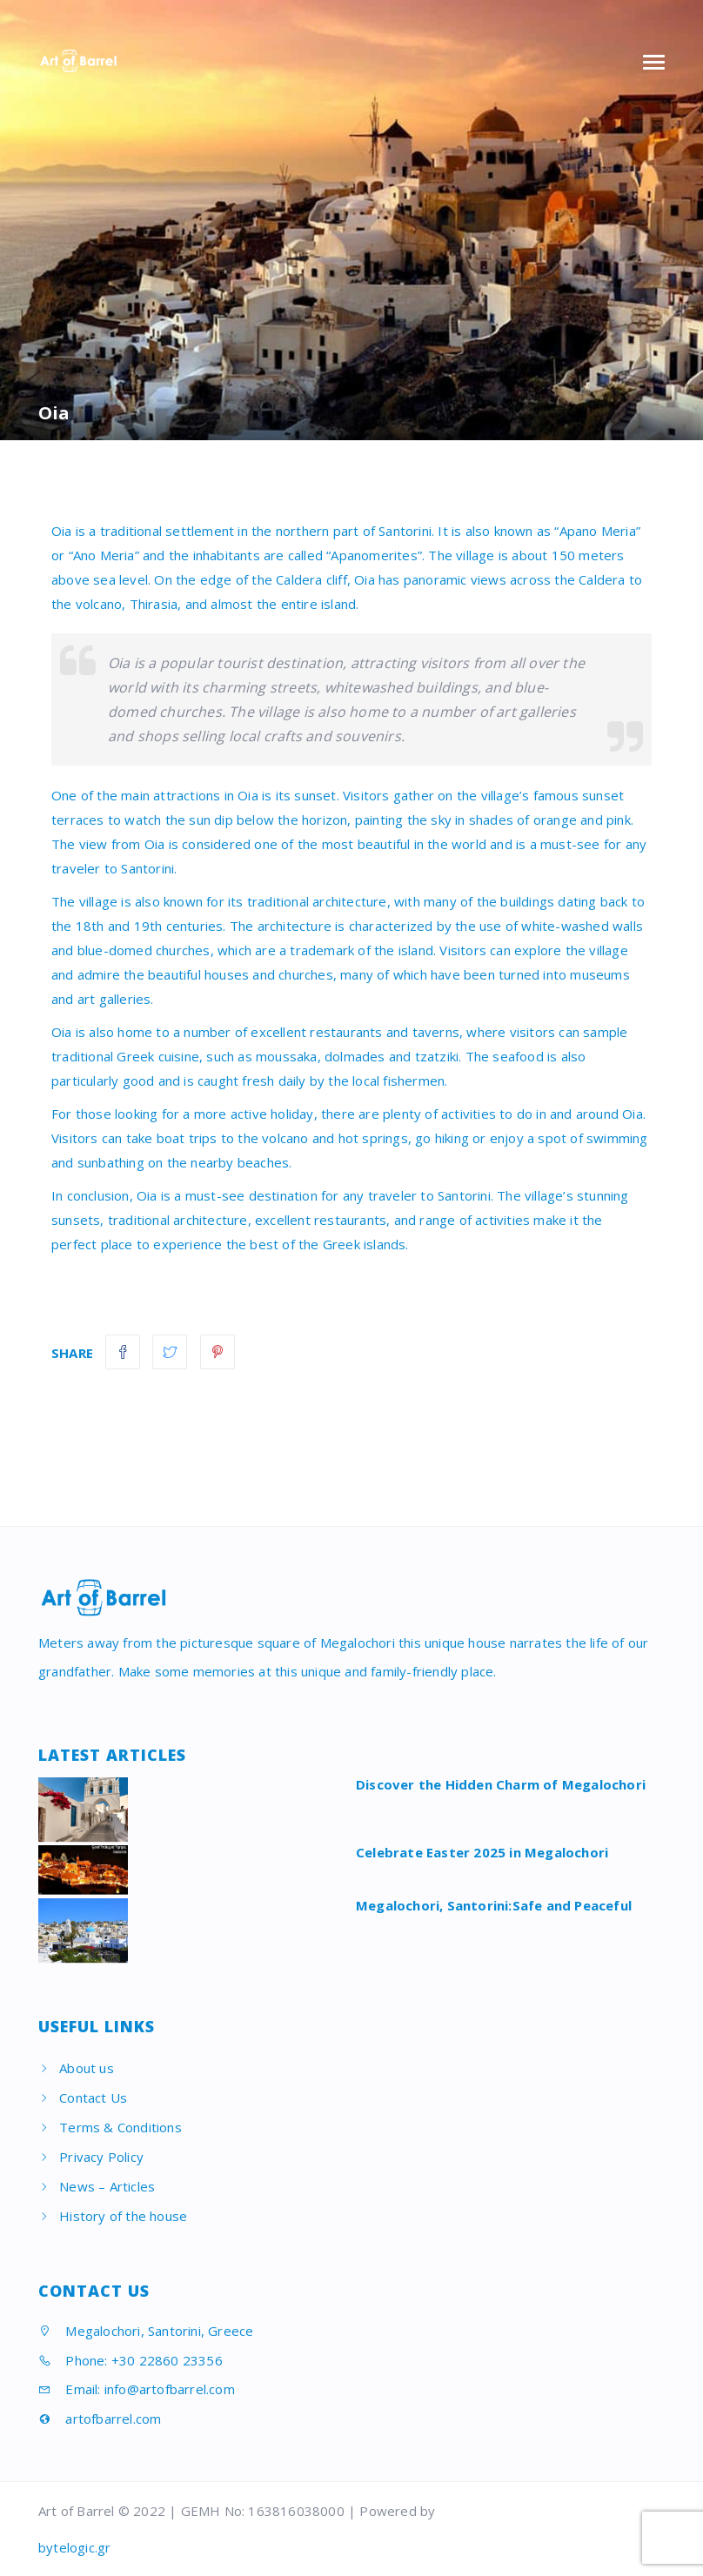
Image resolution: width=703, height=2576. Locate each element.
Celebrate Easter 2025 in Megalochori (482, 1852)
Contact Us (93, 2097)
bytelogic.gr (74, 2547)
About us (86, 2068)
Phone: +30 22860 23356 (130, 2360)
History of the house (123, 2216)
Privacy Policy (101, 2156)
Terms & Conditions (120, 2127)
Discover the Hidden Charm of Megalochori (501, 1784)
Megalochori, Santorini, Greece (145, 2330)
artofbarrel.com (99, 2418)
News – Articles (107, 2186)
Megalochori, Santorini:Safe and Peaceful (494, 1905)
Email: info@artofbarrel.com (136, 2389)
